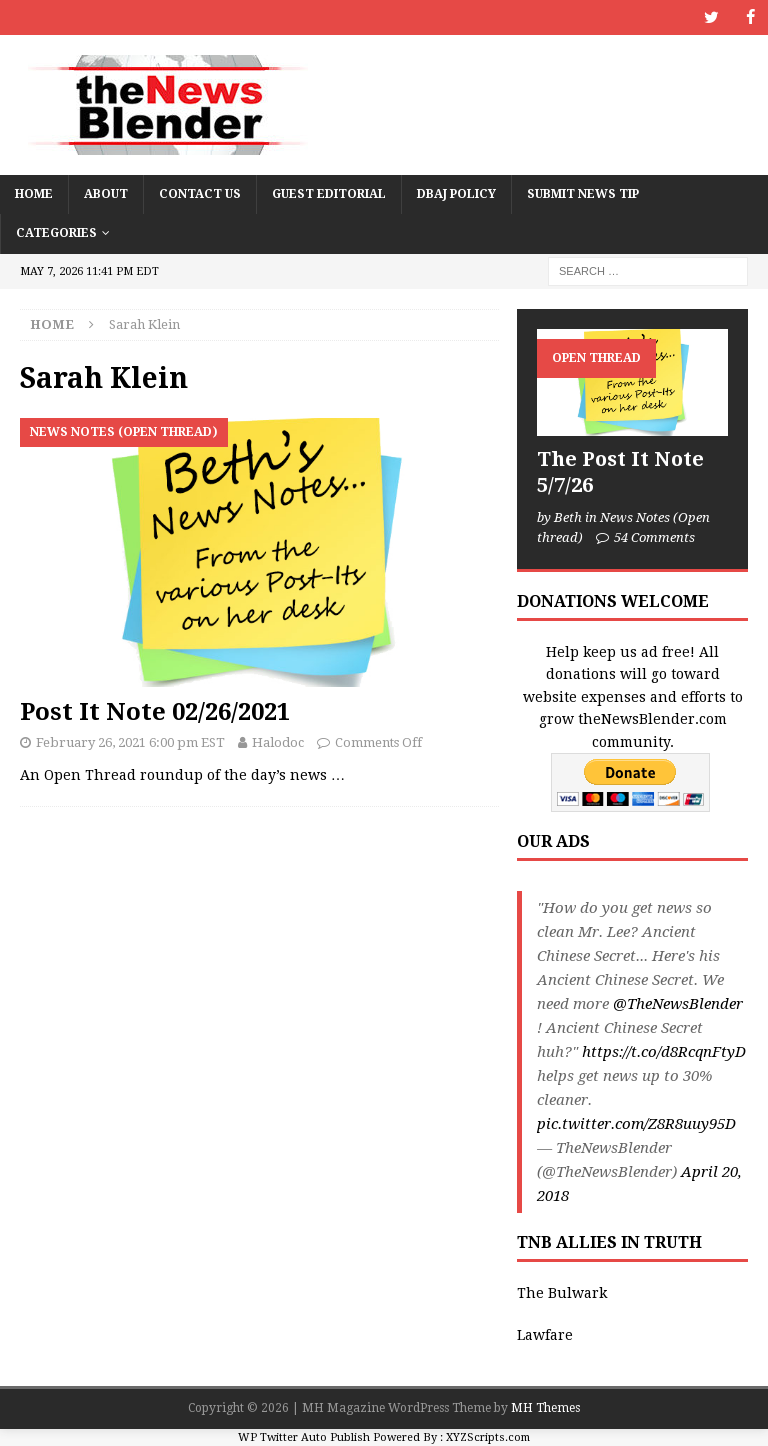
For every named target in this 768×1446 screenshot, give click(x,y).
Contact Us (200, 194)
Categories (56, 233)
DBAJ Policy (456, 194)
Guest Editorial (329, 194)
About (106, 194)
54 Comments (654, 537)
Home (34, 194)
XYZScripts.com (488, 1436)
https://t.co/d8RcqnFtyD (664, 1052)
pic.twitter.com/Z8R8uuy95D (636, 1124)
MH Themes (545, 1408)
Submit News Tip (583, 194)
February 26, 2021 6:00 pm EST (130, 742)
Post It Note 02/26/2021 (155, 712)
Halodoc (278, 742)
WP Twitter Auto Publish (304, 1436)
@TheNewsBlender (678, 1004)
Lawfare (545, 1335)
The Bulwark (562, 1292)
